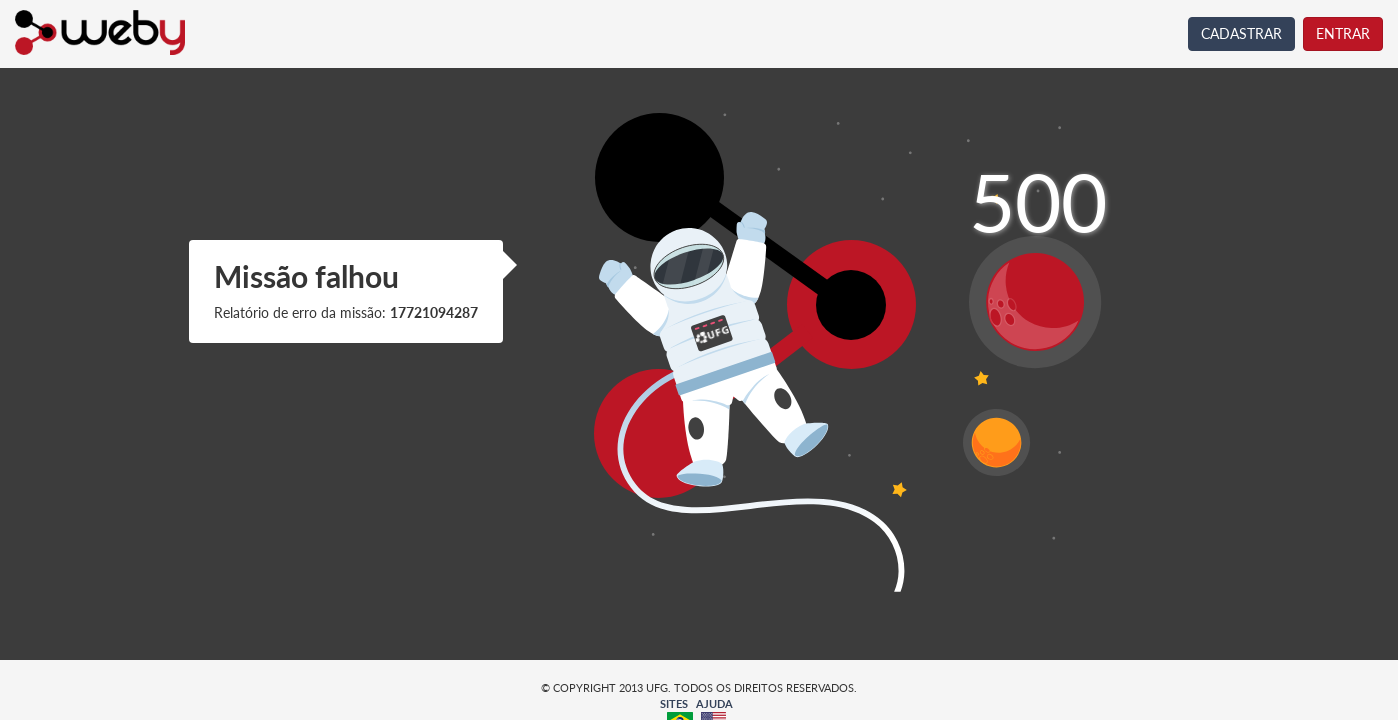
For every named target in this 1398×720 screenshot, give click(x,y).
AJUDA (714, 703)
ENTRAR (1343, 33)
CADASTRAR (1241, 33)
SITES (674, 703)
